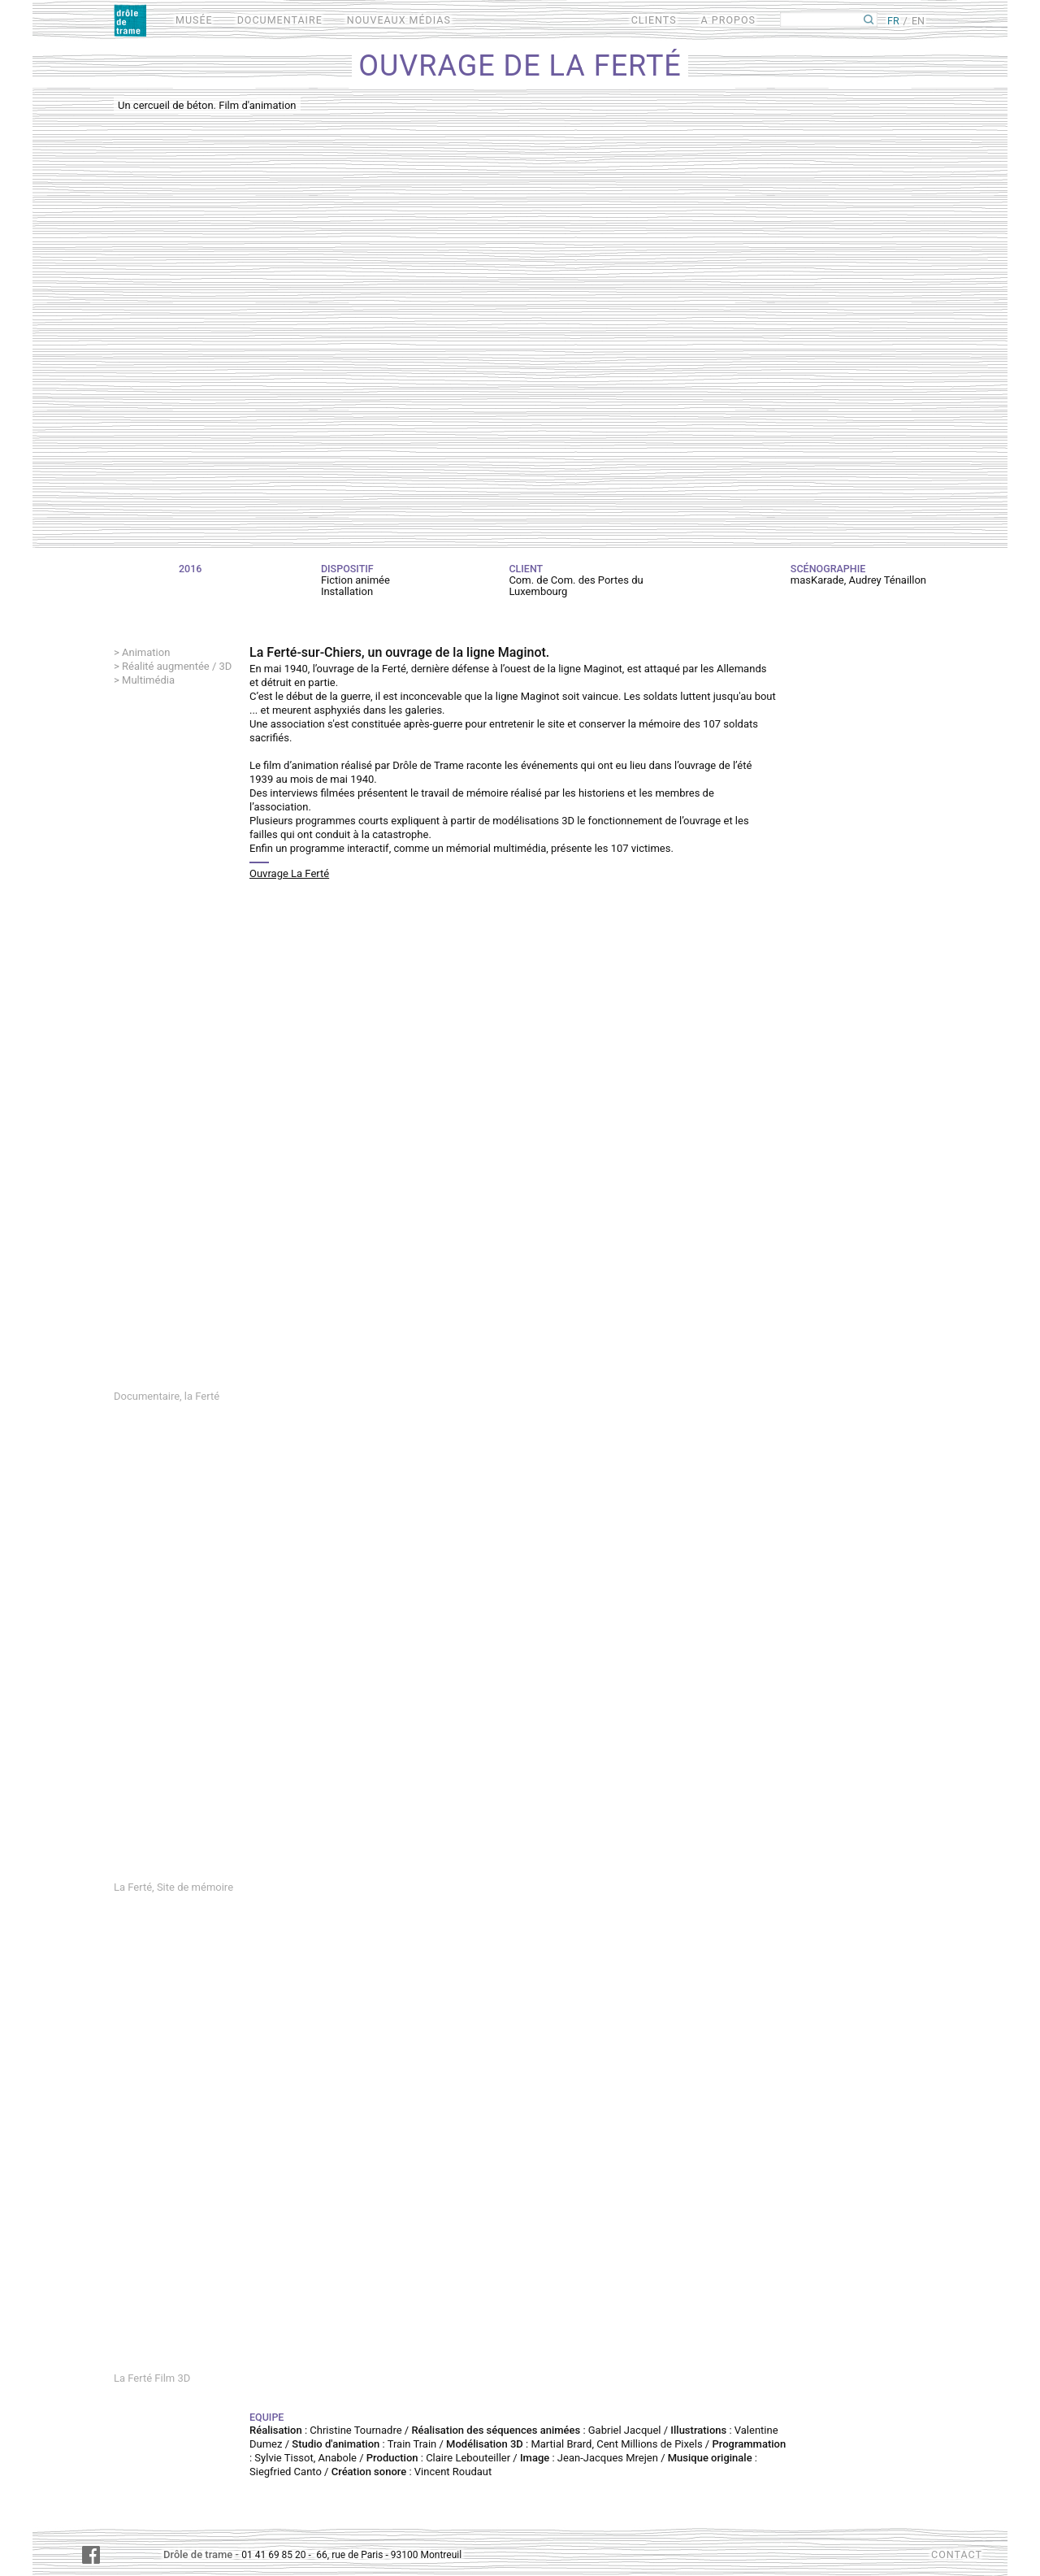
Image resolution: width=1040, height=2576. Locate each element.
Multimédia (148, 680)
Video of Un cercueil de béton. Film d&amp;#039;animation (520, 316)
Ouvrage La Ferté (289, 873)
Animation (146, 652)
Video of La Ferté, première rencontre (520, 1155)
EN (918, 21)
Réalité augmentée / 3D (177, 666)
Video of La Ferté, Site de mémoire (520, 1646)
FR (893, 21)
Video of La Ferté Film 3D (520, 2137)
